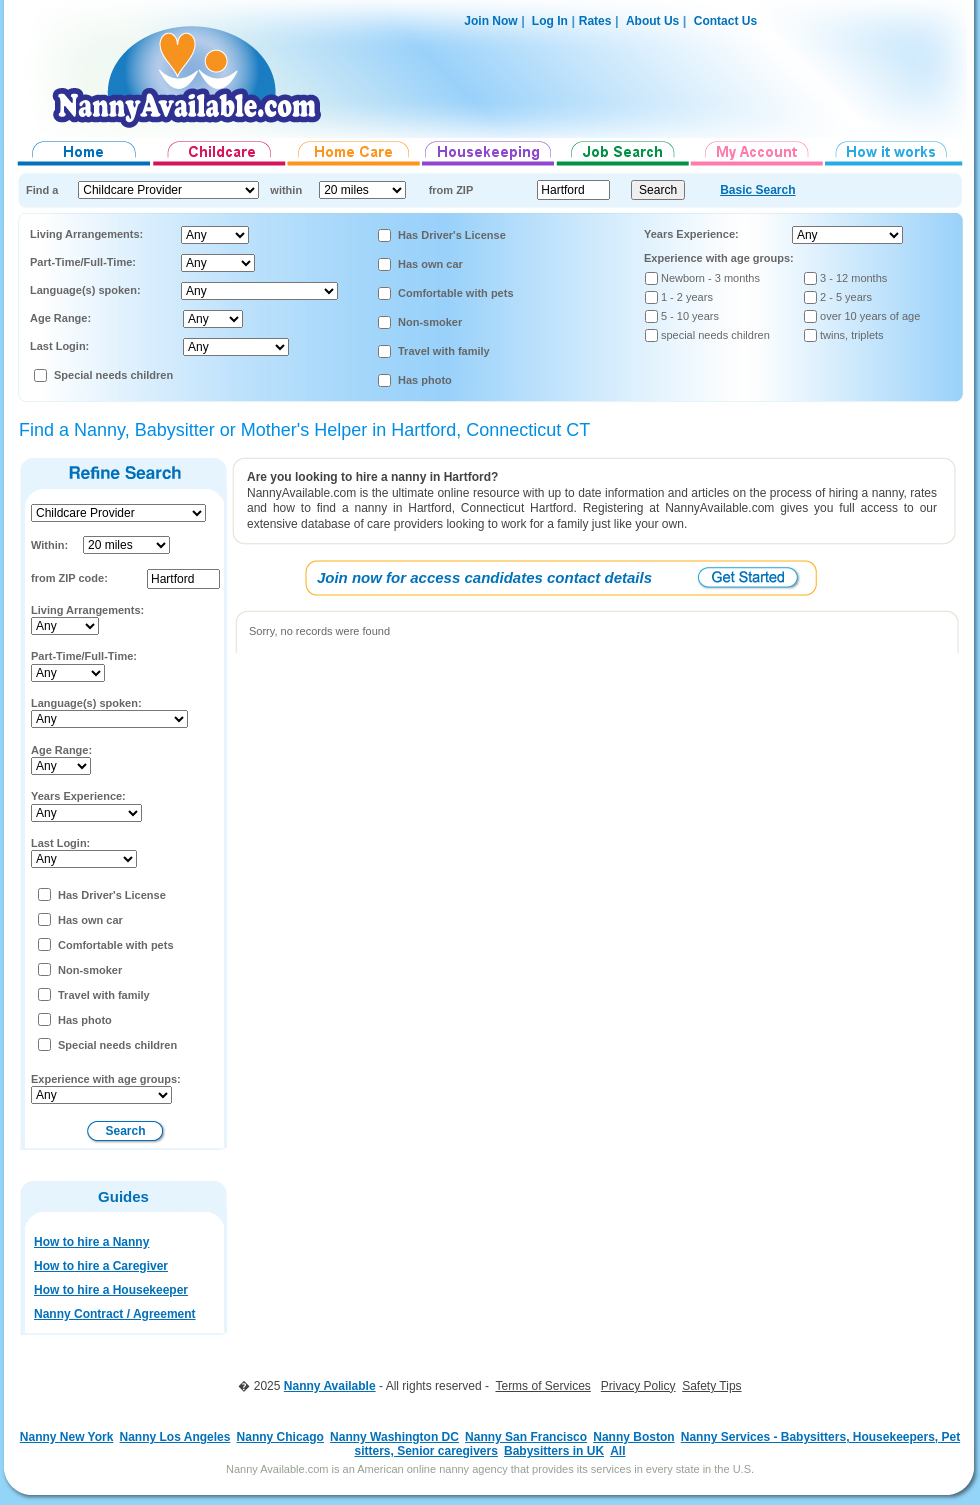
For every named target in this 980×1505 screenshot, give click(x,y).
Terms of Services (542, 1386)
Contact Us (725, 21)
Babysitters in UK (554, 1451)
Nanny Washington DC (394, 1437)
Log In (548, 21)
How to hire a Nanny (91, 1242)
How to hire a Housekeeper (111, 1290)
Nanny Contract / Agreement (115, 1314)
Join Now (490, 21)
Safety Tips (711, 1386)
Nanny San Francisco (526, 1437)
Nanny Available (330, 1386)
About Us (652, 21)
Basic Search (757, 190)
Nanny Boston (633, 1437)
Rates (595, 21)
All (617, 1451)
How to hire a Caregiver (101, 1266)
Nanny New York (67, 1437)
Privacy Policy (638, 1386)
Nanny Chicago (280, 1437)
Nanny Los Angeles (175, 1437)
